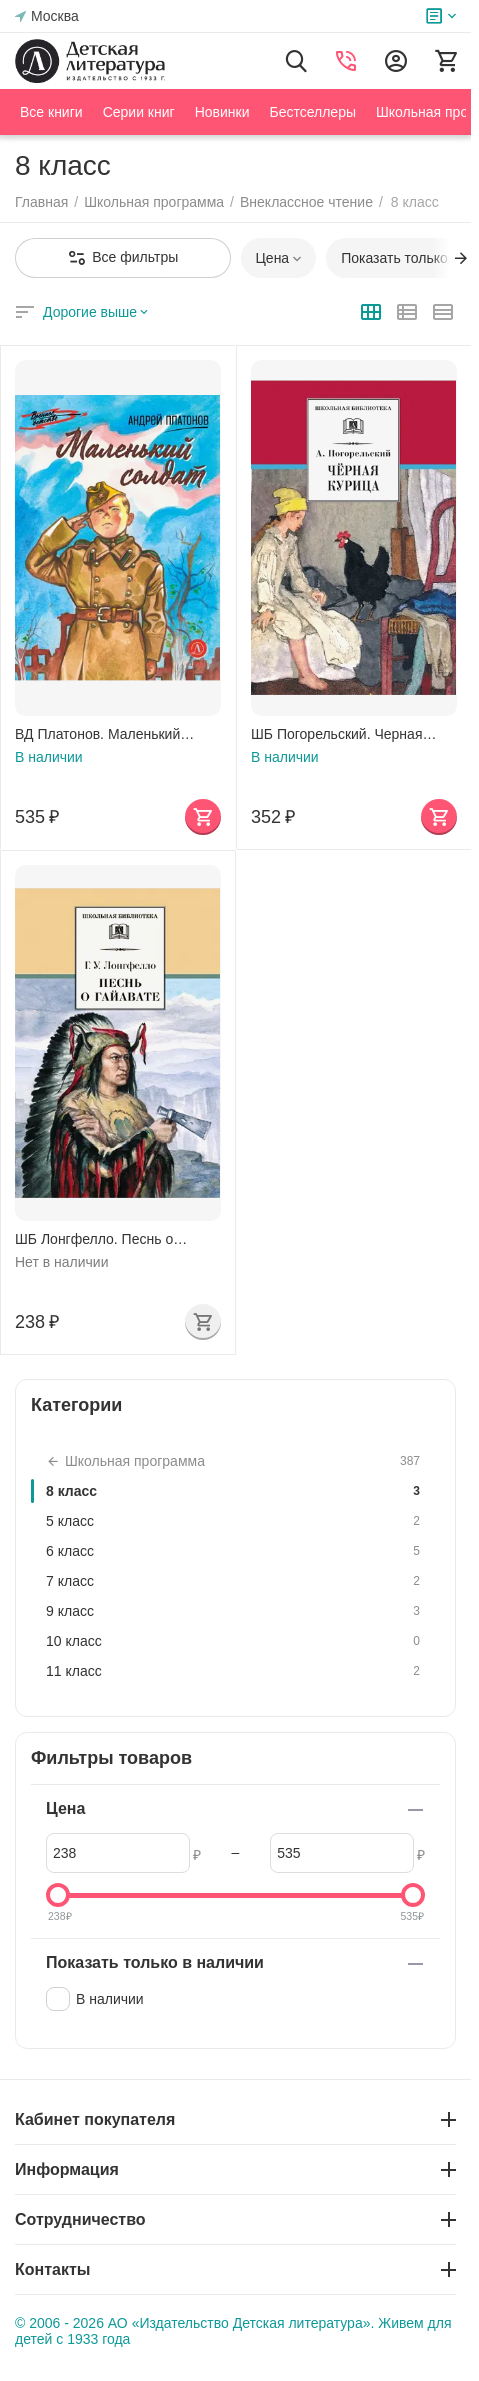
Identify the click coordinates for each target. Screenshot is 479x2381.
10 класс (235, 1641)
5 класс (235, 1521)
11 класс (235, 1671)
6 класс (235, 1551)
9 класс (235, 1611)
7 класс (235, 1581)
